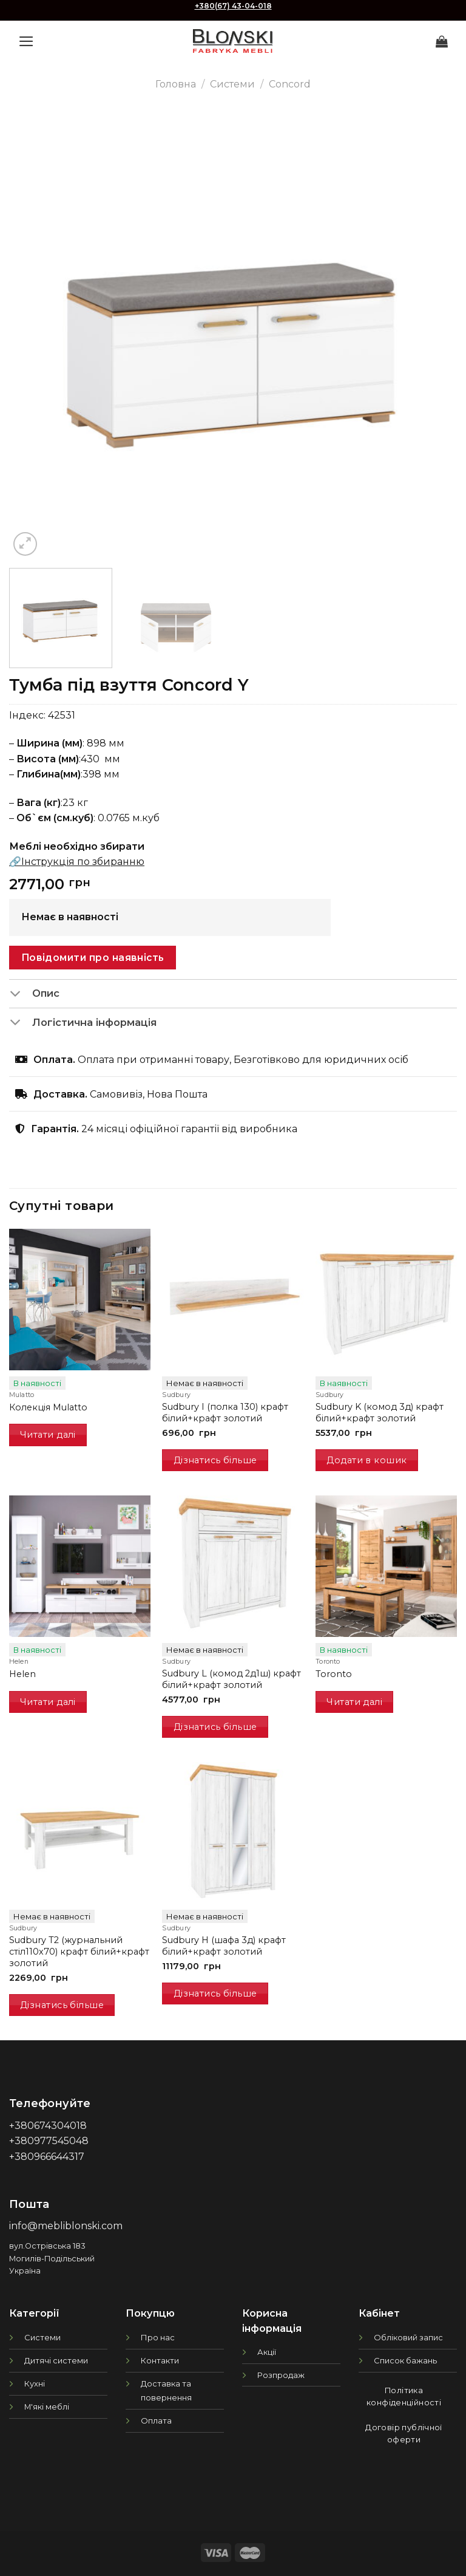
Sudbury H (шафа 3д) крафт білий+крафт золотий (224, 1946)
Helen (22, 1674)
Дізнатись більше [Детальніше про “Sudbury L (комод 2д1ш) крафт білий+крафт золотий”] (215, 1726)
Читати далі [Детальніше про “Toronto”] (354, 1701)
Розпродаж (281, 2375)
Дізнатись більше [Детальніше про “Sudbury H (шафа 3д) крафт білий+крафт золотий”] (215, 1993)
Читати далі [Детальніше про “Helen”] (48, 1701)
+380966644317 (46, 2156)
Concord (290, 84)
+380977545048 (49, 2141)
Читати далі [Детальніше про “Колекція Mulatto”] (48, 1434)
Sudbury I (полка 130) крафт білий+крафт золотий (225, 1412)
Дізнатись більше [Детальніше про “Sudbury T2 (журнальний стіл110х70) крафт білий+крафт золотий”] (62, 2005)
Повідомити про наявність (92, 957)
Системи (232, 84)
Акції (266, 2352)
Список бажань (405, 2360)
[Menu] (26, 41)
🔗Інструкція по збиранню (76, 861)
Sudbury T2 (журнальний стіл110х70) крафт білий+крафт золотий (79, 1951)
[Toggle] (20, 994)
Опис (34, 994)
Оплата (156, 2420)
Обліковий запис (408, 2337)
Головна (175, 84)
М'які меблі (46, 2406)
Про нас (158, 2337)
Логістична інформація (83, 1023)
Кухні (34, 2383)
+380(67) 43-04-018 (233, 5)
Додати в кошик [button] (366, 1460)
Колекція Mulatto (48, 1407)
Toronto (334, 1674)
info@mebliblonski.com (66, 2226)
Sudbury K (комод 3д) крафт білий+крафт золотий (380, 1412)
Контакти (160, 2360)
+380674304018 (48, 2125)
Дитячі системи (56, 2360)
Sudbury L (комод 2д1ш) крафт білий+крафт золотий (231, 1679)
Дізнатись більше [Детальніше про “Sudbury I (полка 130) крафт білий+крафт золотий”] (215, 1460)
